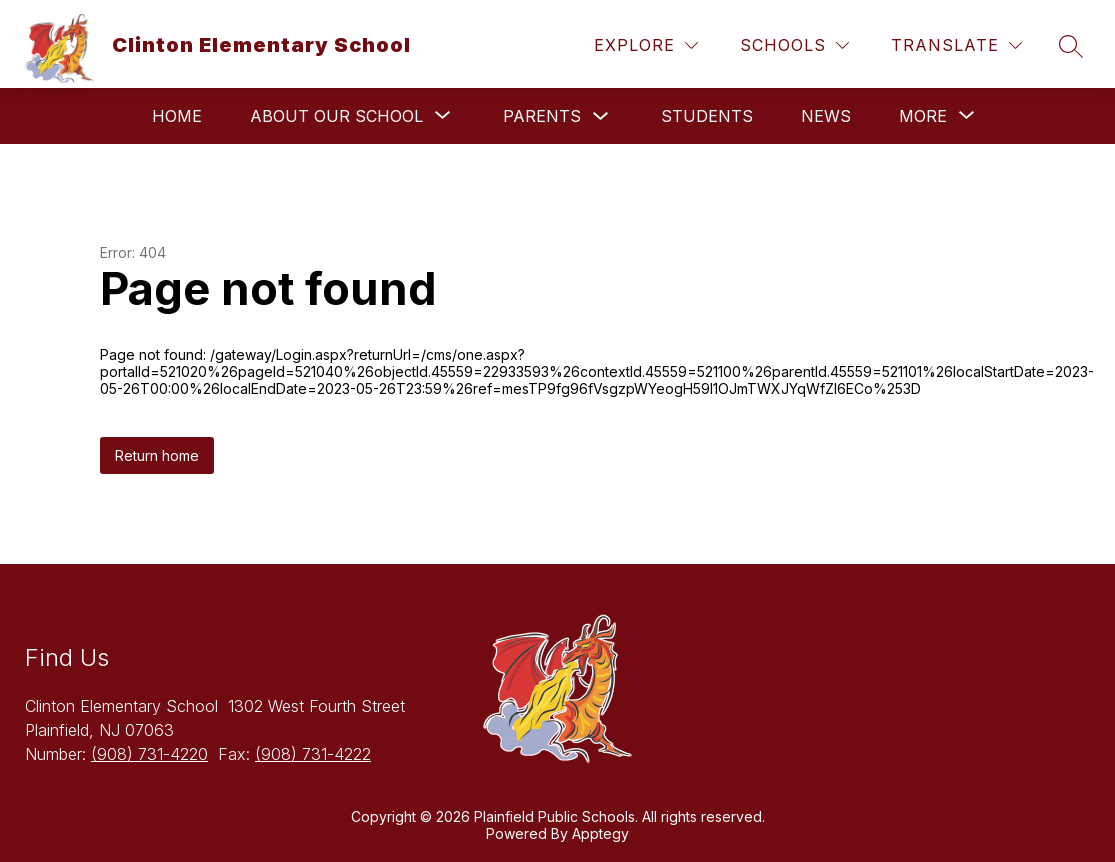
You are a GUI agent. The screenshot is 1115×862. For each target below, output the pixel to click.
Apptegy (600, 833)
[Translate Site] (956, 45)
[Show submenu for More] (923, 116)
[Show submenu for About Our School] (336, 116)
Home (177, 116)
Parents (542, 116)
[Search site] (1071, 46)
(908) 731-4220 (149, 754)
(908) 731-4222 (313, 754)
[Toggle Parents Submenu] (601, 116)
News (826, 116)
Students (707, 116)
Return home (157, 455)
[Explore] (646, 45)
